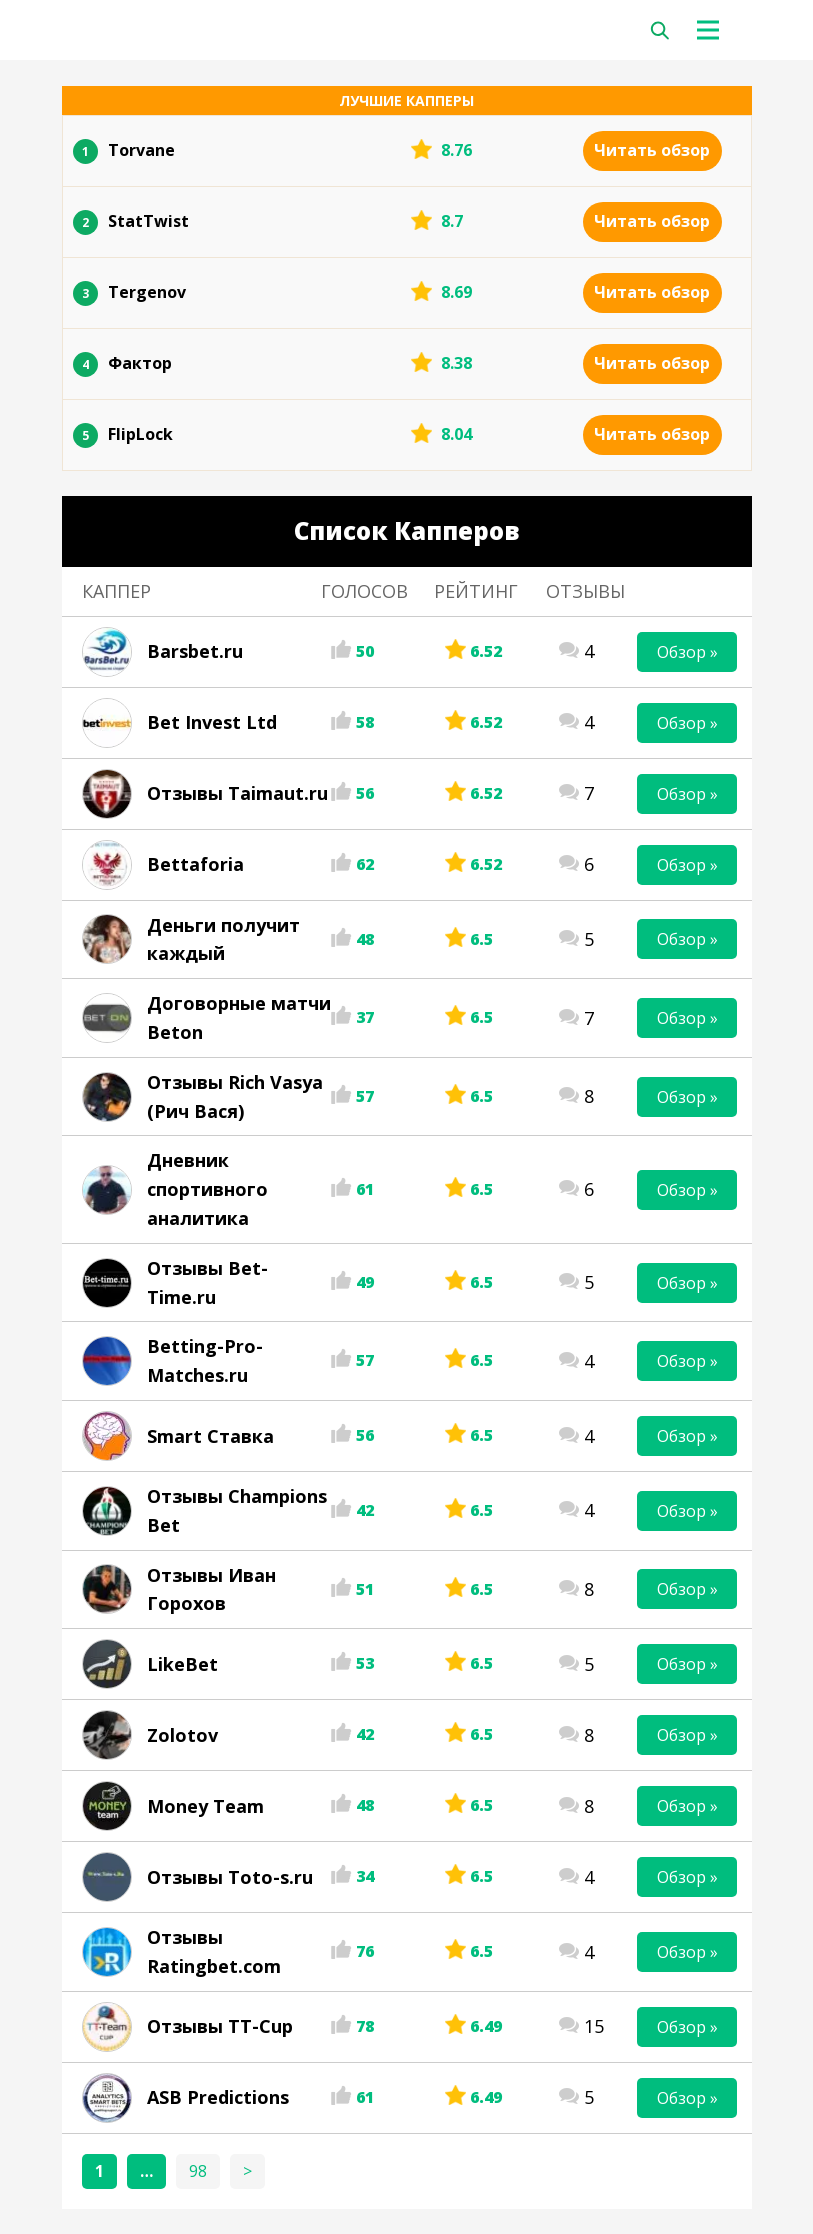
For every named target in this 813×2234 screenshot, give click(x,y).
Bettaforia (195, 864)
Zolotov (182, 1735)
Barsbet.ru (195, 651)
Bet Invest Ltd (212, 722)
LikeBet (182, 1664)
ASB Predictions (218, 2097)
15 (594, 2026)
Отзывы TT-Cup (220, 2026)
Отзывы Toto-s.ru (230, 1877)
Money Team (205, 1806)
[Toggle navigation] (714, 30)
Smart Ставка (210, 1436)
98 (198, 2171)
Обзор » (687, 652)
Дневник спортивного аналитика (207, 1189)
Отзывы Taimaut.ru (237, 793)
